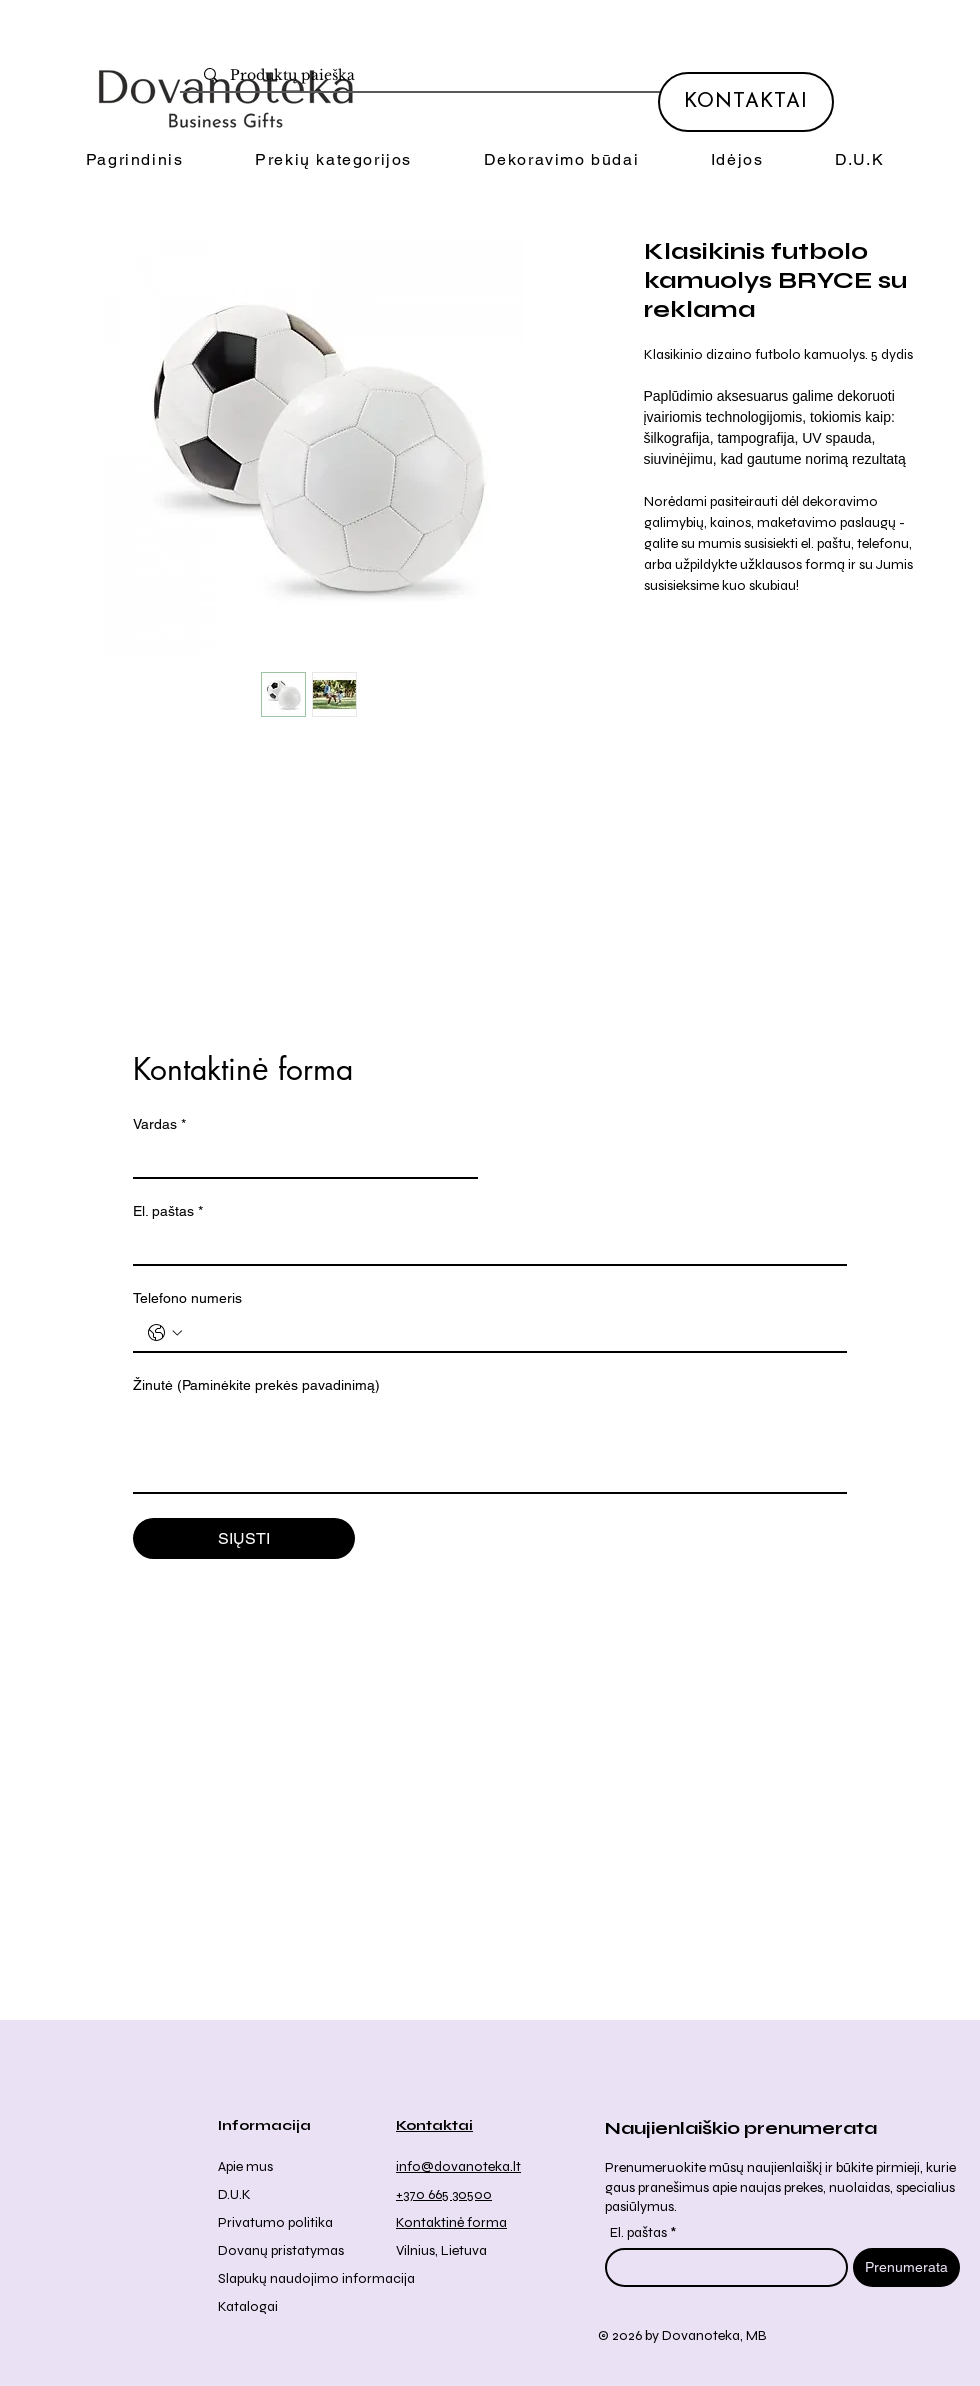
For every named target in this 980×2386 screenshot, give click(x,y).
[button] (333, 160)
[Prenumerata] (906, 2267)
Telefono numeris (187, 1298)
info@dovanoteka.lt (458, 2166)
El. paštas (168, 1211)
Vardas (159, 1124)
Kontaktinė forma (451, 2222)
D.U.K (234, 2194)
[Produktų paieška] (499, 76)
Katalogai (248, 2306)
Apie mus (245, 2166)
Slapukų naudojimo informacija (316, 2278)
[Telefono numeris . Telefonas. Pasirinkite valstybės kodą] (165, 1333)
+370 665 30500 (444, 2194)
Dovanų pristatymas (281, 2250)
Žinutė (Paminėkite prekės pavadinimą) (256, 1385)
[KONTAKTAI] (746, 102)
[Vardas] (299, 1159)
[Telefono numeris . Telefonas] (510, 1333)
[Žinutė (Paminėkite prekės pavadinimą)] (490, 1447)
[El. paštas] (484, 1246)
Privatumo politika (275, 2222)
